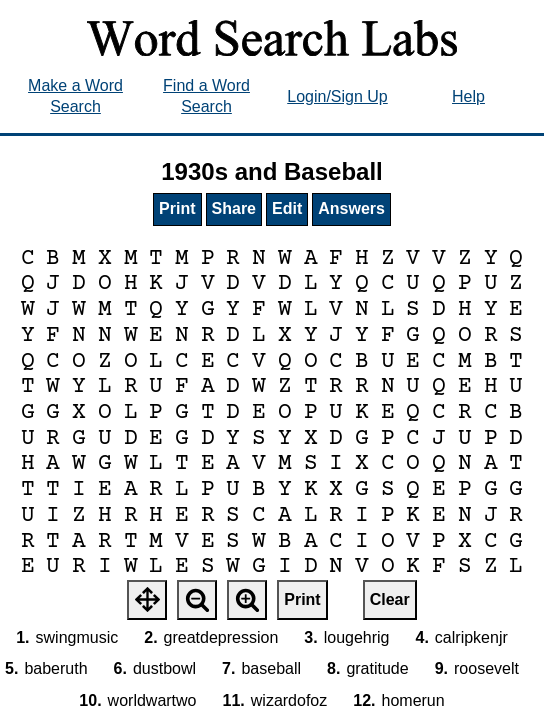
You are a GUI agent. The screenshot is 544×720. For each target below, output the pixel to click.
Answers (351, 208)
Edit (287, 208)
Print (177, 208)
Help (468, 96)
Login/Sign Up (337, 96)
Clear (390, 599)
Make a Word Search (75, 96)
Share (234, 208)
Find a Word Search (206, 96)
